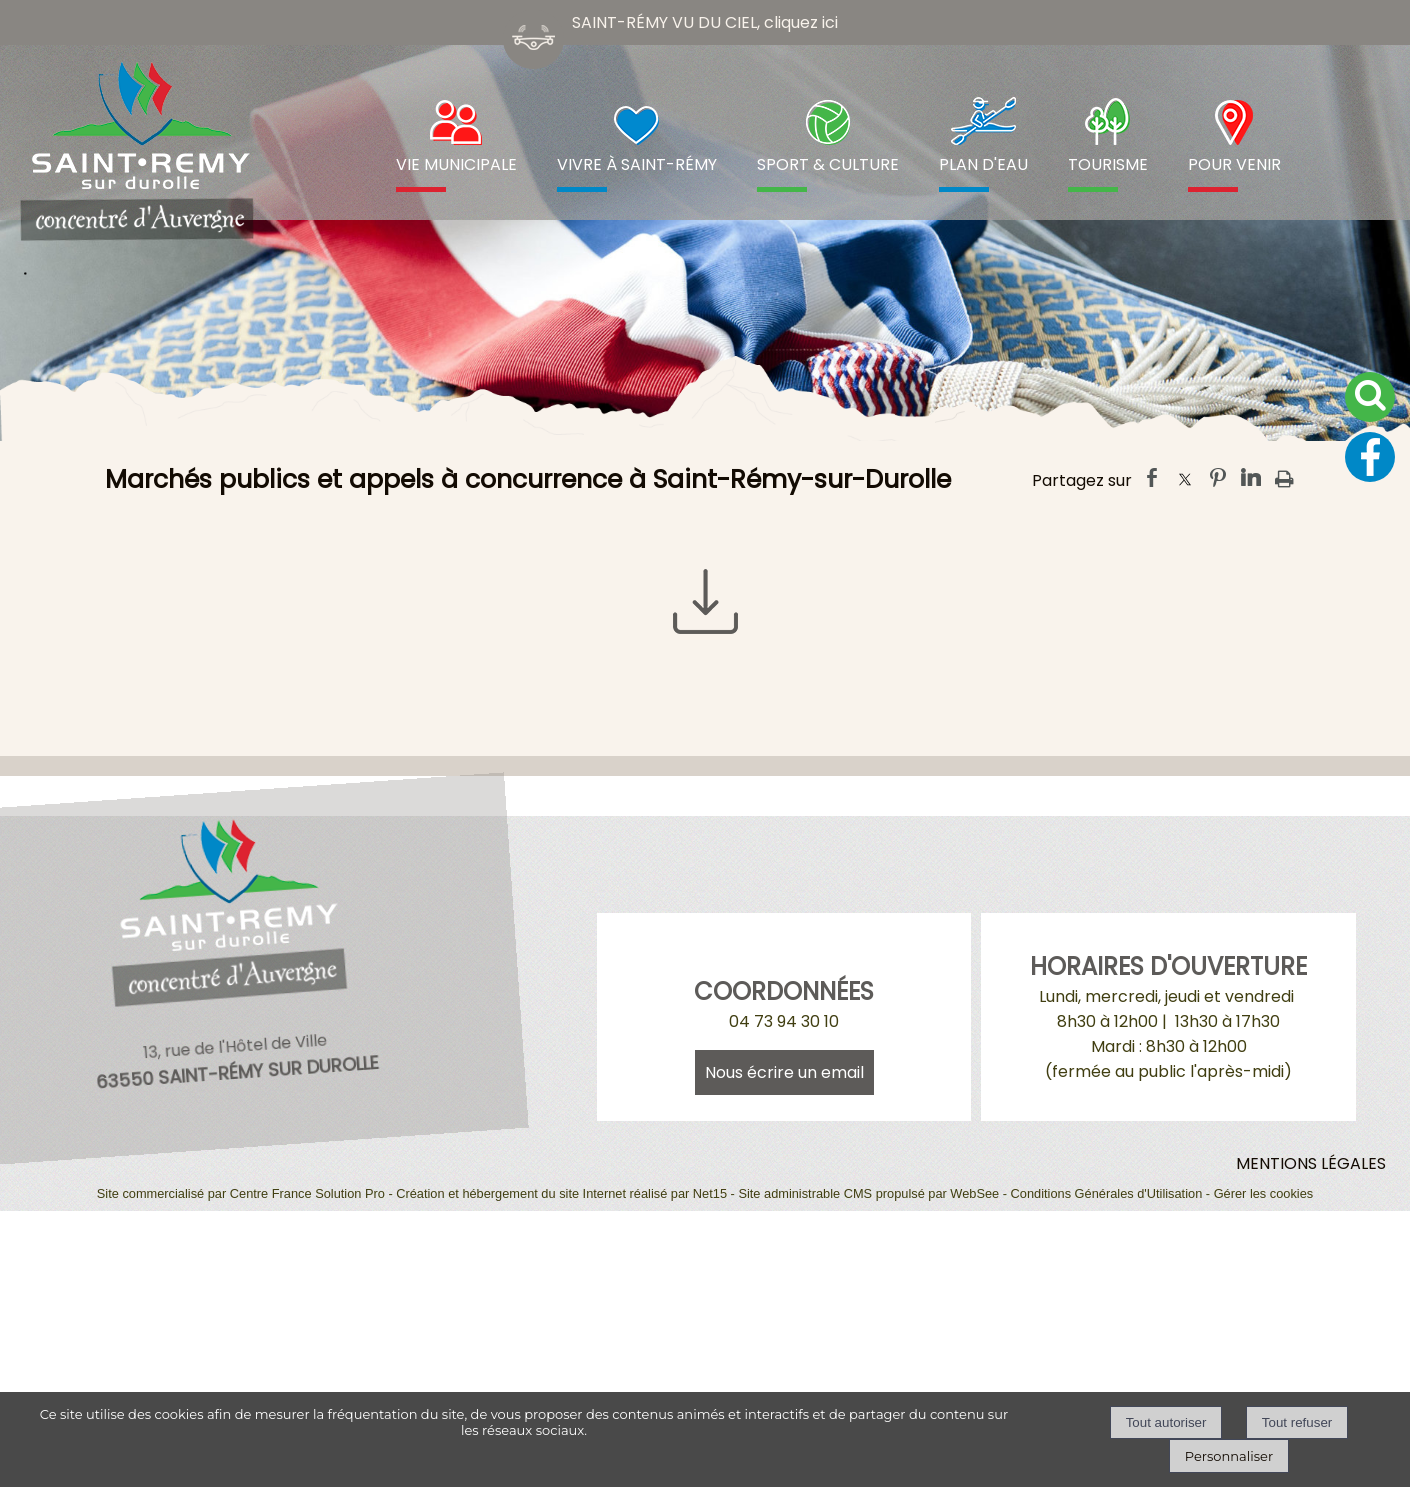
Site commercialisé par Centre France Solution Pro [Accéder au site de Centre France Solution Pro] (241, 1193)
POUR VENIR (1234, 164)
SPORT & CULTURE (828, 164)
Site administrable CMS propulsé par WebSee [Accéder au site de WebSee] (868, 1193)
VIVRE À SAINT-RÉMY (637, 164)
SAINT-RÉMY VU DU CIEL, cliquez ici (705, 22)
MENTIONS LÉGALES (1311, 1163)
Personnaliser (1229, 1456)
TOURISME (1108, 164)
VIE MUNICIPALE (456, 164)
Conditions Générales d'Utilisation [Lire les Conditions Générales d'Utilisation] (1107, 1193)
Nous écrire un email (784, 1072)
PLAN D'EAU (983, 164)
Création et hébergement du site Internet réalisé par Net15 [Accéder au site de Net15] (561, 1193)
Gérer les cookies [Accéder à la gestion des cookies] (1264, 1193)
